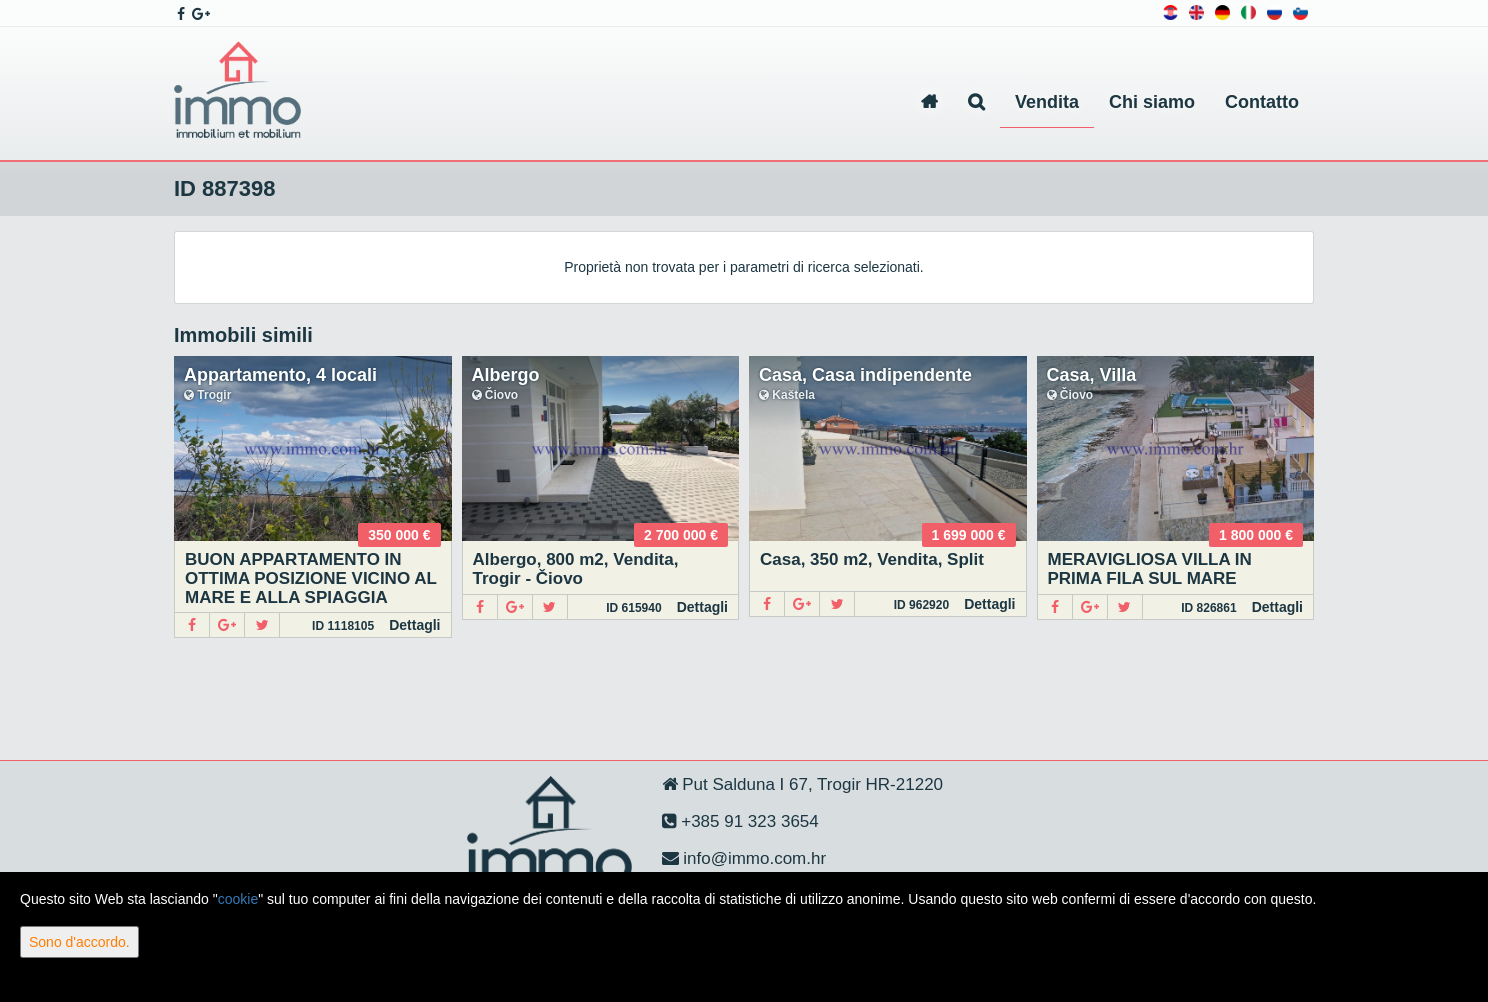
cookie (238, 899)
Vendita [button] (1047, 102)
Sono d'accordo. (79, 942)
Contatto (1262, 102)
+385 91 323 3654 (748, 821)
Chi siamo (1152, 102)
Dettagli (414, 625)
